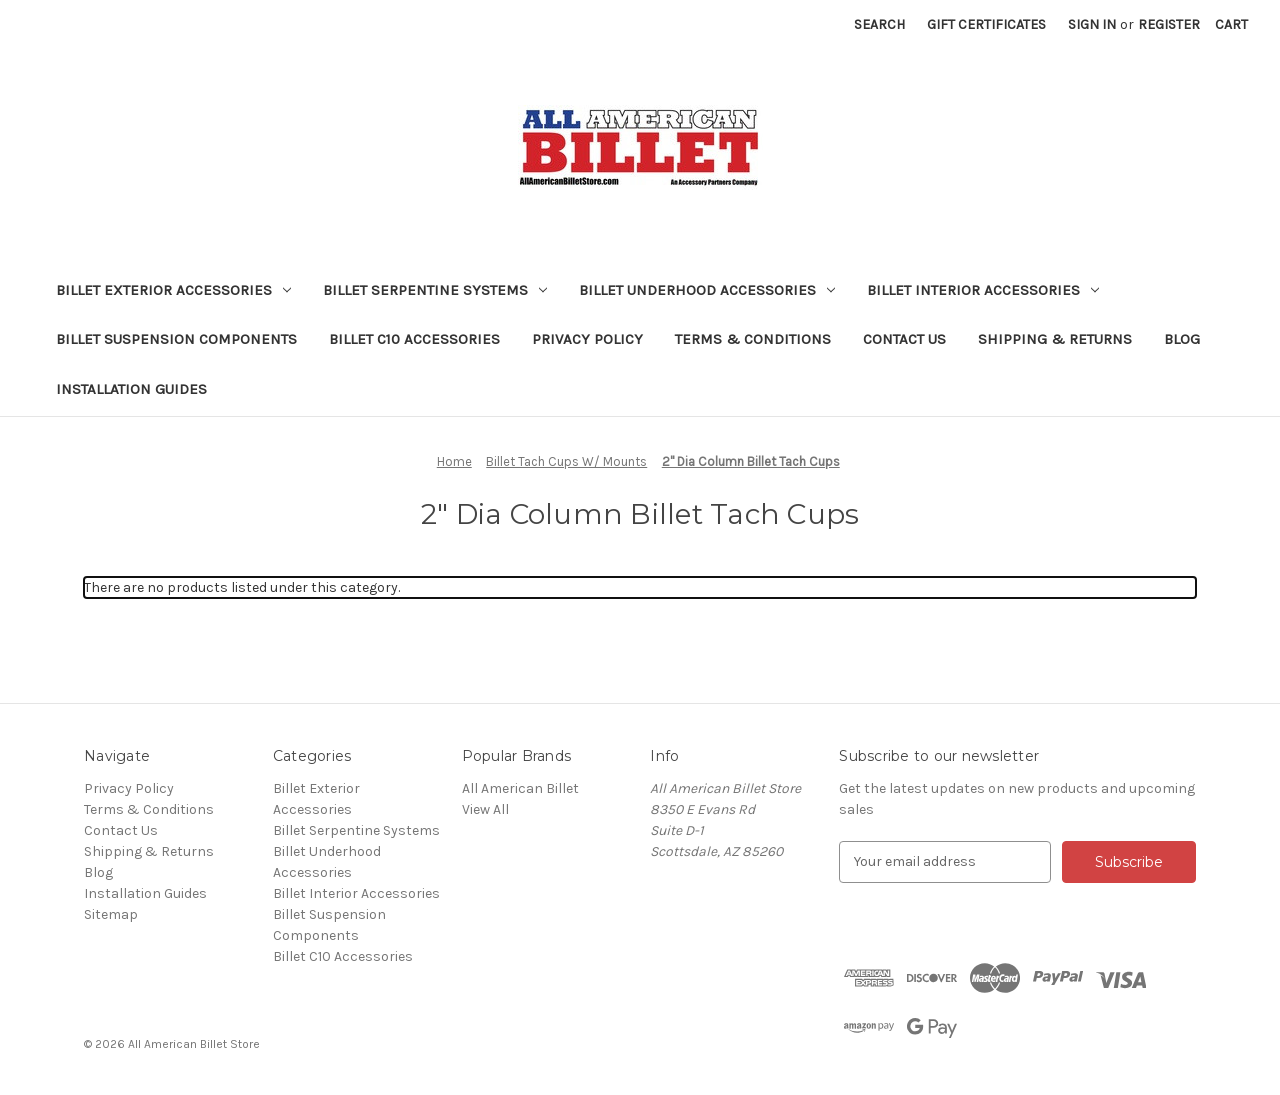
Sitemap (111, 914)
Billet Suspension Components (176, 339)
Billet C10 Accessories (414, 339)
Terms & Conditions (753, 339)
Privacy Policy (587, 339)
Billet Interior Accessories (983, 290)
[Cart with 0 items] (1231, 24)
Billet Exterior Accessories (173, 290)
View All (485, 809)
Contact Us (904, 339)
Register (1169, 24)
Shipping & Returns (1055, 339)
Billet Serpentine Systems (435, 290)
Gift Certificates (986, 24)
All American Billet (520, 788)
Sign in (1092, 24)
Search (879, 24)
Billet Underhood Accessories (707, 290)
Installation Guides (131, 389)
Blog (1182, 339)
